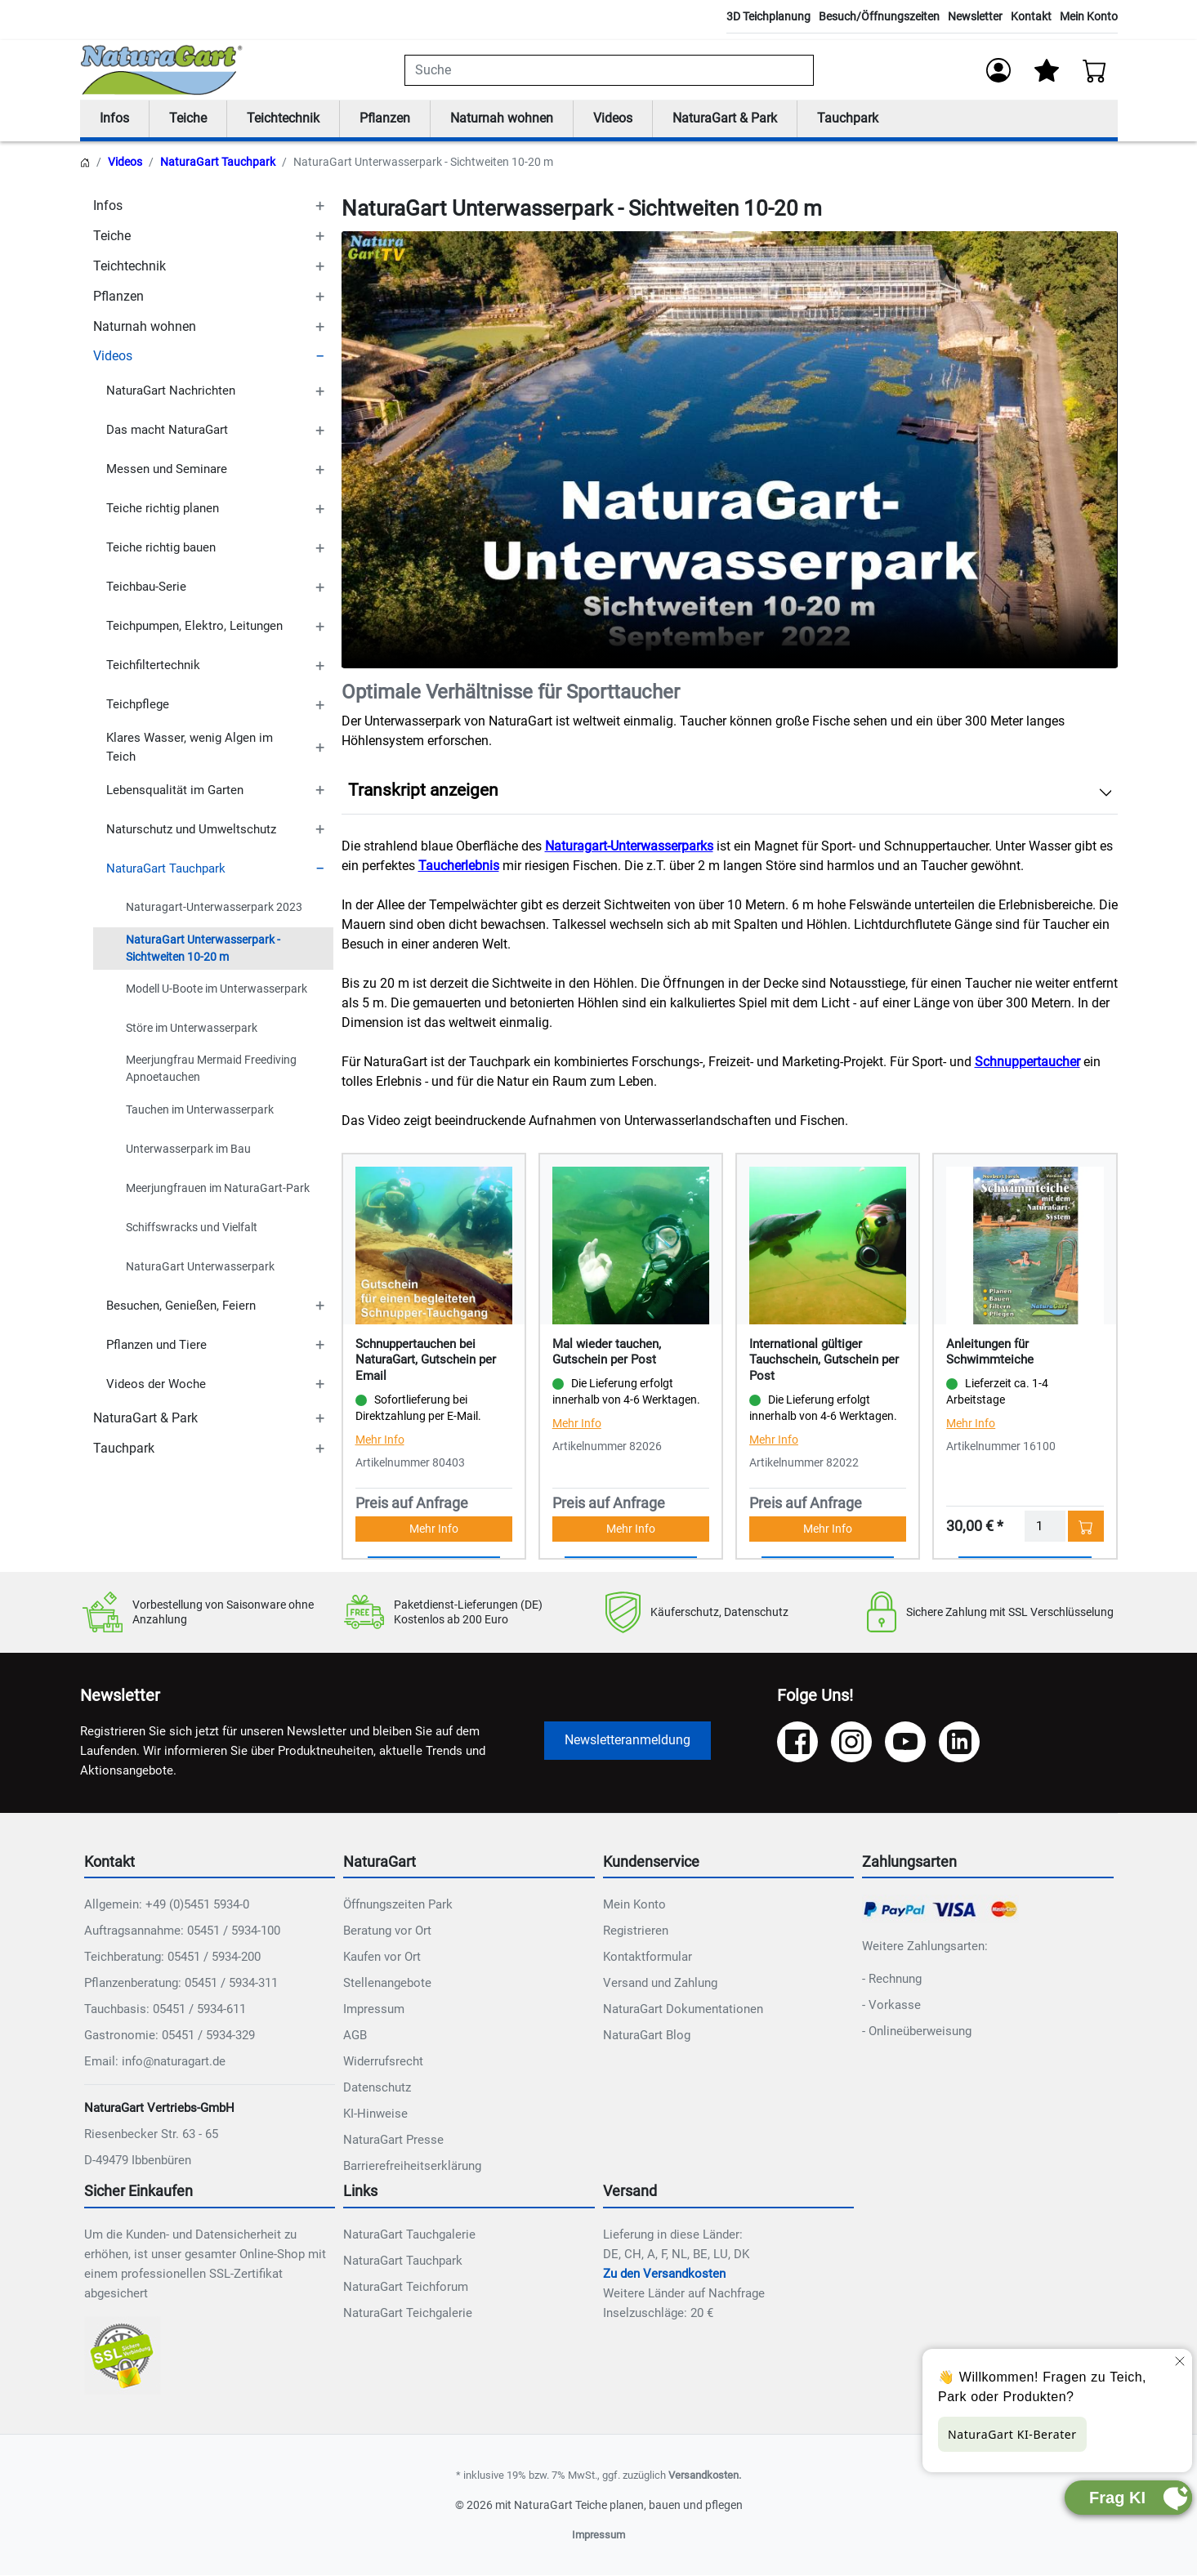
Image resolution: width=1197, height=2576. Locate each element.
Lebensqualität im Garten (174, 790)
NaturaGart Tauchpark (217, 162)
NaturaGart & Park (724, 119)
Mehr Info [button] (433, 1529)
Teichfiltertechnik (153, 666)
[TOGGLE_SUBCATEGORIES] (320, 207)
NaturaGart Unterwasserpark (200, 1266)
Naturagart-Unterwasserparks (629, 847)
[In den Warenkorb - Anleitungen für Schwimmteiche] (1086, 1526)
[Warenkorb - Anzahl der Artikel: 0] (1095, 70)
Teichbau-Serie (146, 587)
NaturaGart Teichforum (405, 2287)
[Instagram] (851, 1742)
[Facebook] (797, 1742)
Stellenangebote (387, 1983)
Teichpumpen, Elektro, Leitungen (194, 626)
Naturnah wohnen (501, 119)
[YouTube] (905, 1742)
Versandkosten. (704, 2476)
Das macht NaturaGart (167, 430)
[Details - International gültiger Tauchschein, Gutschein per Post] (827, 1244)
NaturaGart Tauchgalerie (409, 2235)
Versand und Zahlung (660, 1983)
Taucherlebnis (458, 866)
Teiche (188, 119)
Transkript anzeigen (423, 791)
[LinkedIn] (959, 1742)
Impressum (373, 2009)
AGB (355, 2036)
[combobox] (609, 70)
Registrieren (635, 1931)
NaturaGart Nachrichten (170, 391)
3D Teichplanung (768, 16)
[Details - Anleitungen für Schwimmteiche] (1024, 1244)
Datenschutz (377, 2088)
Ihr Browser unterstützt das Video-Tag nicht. (730, 450)
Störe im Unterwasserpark (191, 1028)
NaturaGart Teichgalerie (407, 2313)
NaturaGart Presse (393, 2140)
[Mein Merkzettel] (1047, 70)
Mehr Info (379, 1439)
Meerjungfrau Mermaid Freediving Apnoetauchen (211, 1069)
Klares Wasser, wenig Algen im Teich (189, 748)
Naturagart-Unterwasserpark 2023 (214, 907)
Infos (114, 119)
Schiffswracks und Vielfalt (191, 1227)
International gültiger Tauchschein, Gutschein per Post (824, 1360)
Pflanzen (385, 119)
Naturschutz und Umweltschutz (191, 829)
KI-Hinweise (375, 2114)
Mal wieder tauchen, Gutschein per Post (606, 1352)
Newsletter (975, 16)
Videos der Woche (156, 1384)
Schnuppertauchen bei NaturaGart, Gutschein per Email (425, 1360)
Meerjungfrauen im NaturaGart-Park (218, 1187)
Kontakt (1031, 16)
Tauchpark (847, 119)
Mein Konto (1089, 16)
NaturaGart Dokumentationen (683, 2009)
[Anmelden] (998, 70)
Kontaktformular (647, 1957)
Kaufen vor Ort (382, 1957)
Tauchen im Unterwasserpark (200, 1109)
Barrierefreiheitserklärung (412, 2166)
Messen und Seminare (166, 469)
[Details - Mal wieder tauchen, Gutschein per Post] (630, 1244)
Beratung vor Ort (387, 1931)
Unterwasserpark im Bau (188, 1148)
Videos (612, 119)
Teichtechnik (283, 119)
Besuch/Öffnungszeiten (879, 16)
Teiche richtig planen (162, 509)
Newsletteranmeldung (627, 1740)
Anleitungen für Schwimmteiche (990, 1352)
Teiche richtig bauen (161, 548)
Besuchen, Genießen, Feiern (181, 1306)
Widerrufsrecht (383, 2062)
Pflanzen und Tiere (156, 1345)
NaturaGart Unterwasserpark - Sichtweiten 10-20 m (203, 948)
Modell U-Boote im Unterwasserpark (216, 989)
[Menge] (1045, 1526)
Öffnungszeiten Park (398, 1905)
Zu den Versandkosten (664, 2274)
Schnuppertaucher (1027, 1062)
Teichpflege (137, 705)
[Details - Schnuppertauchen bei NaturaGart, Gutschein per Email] (433, 1244)
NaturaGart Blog (646, 2036)
